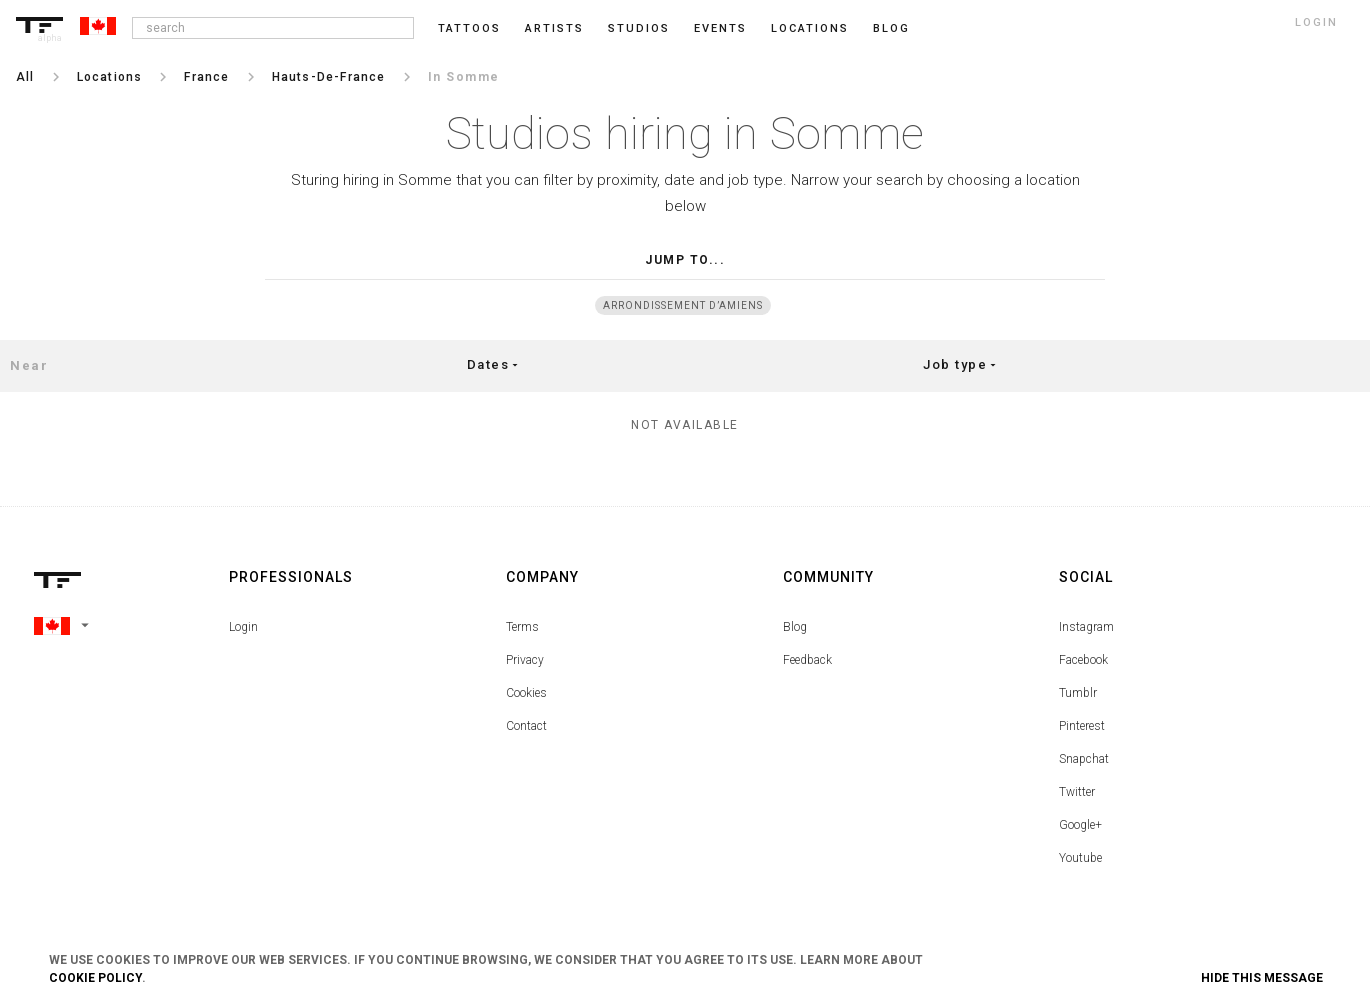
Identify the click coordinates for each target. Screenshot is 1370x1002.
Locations (810, 28)
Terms (522, 627)
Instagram (1086, 627)
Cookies (526, 693)
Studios (639, 28)
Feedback (807, 660)
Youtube (1080, 858)
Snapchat (1084, 759)
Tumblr (1078, 693)
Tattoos (469, 28)
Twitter (1077, 792)
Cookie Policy (95, 978)
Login (243, 627)
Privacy (525, 660)
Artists (554, 28)
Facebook (1083, 660)
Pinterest (1082, 726)
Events (720, 28)
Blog (795, 627)
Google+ (1080, 825)
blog (891, 28)
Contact (526, 726)
